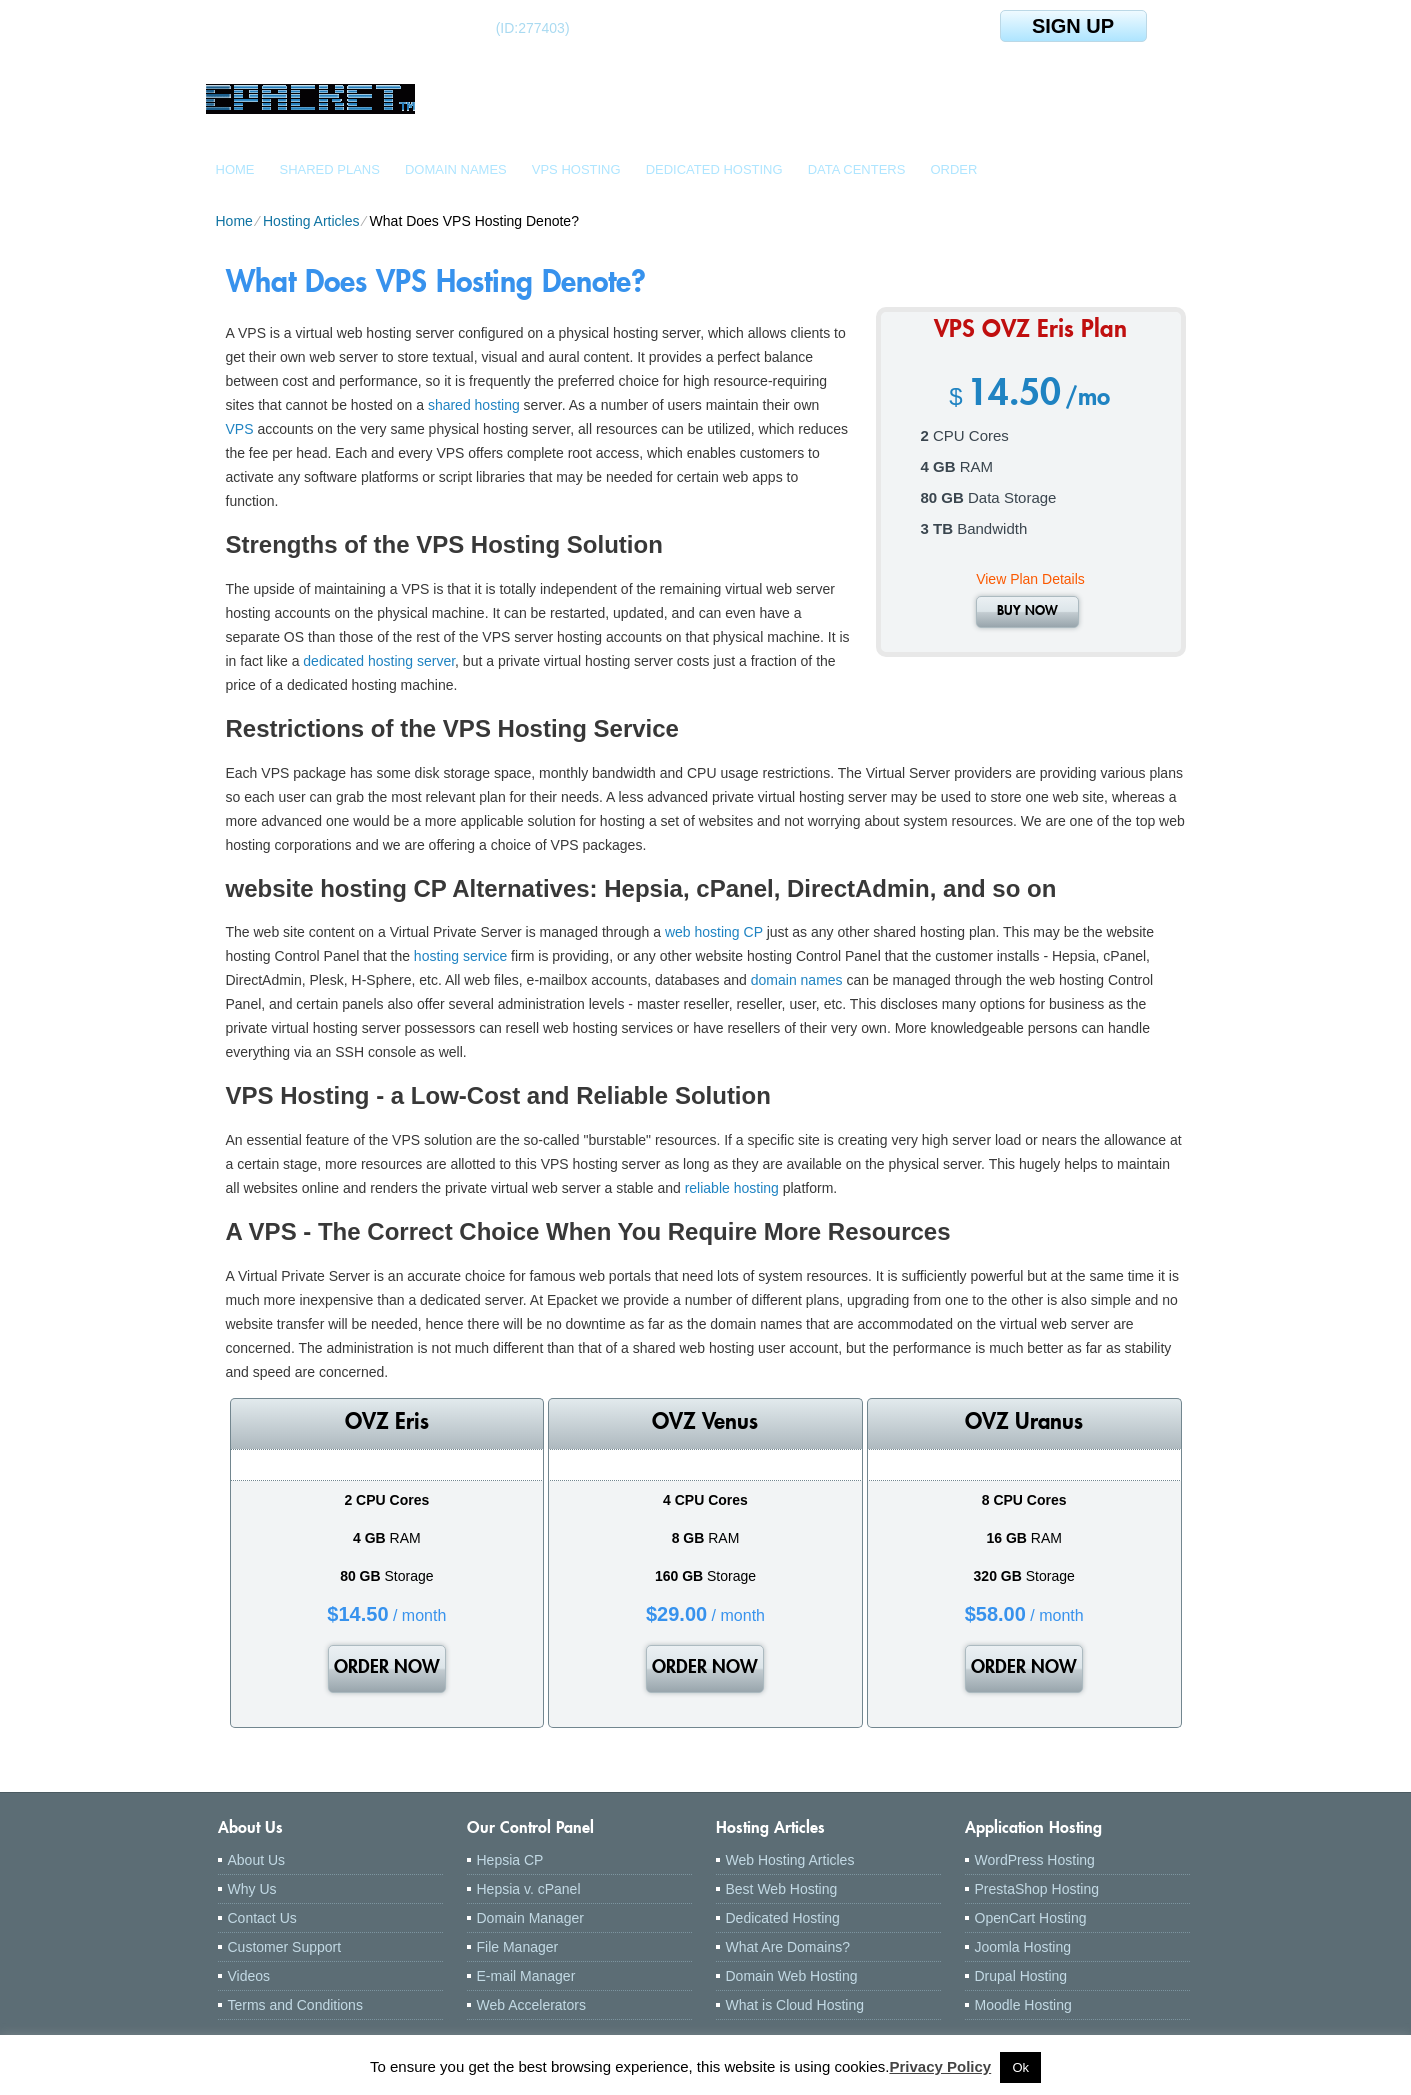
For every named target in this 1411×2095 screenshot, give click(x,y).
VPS (240, 429)
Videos (249, 1976)
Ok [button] (1020, 2067)
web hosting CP (714, 932)
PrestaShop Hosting (1037, 1889)
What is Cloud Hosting (795, 2005)
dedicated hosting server (379, 661)
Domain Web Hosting (792, 1976)
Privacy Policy (940, 2066)
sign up (1073, 26)
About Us (257, 1860)
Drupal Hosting (1021, 1976)
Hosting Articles (311, 221)
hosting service (460, 956)
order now (387, 1669)
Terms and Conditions (295, 2005)
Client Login (295, 27)
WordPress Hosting (1035, 1860)
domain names (797, 980)
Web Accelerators (531, 2005)
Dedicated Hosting (714, 169)
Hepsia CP (510, 1860)
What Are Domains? (788, 1947)
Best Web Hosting (782, 1889)
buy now (1027, 612)
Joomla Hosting (1023, 1947)
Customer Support (285, 1947)
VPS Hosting (576, 169)
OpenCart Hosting (1031, 1918)
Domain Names (456, 169)
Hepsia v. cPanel (529, 1889)
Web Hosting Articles (790, 1860)
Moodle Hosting (1023, 2005)
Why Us (252, 1889)
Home (235, 169)
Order (953, 169)
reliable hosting (732, 1188)
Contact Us (262, 1918)
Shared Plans (330, 169)
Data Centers (857, 169)
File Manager (518, 1947)
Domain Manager (530, 1918)
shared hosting (474, 405)
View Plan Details (1030, 579)
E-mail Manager (526, 1976)
